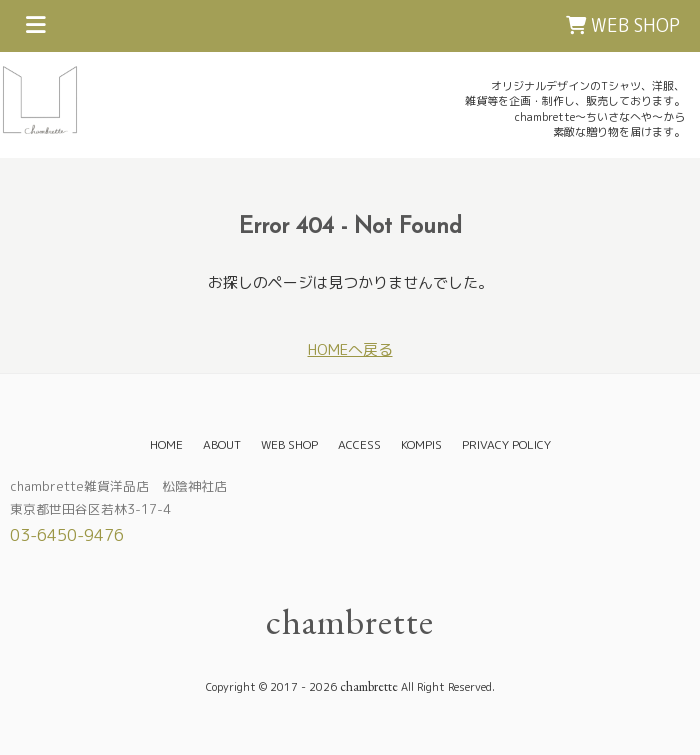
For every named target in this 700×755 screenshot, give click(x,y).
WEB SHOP (623, 25)
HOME (166, 444)
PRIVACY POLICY (506, 444)
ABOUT (222, 444)
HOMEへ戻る (350, 349)
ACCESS (359, 444)
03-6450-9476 (67, 535)
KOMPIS (421, 444)
